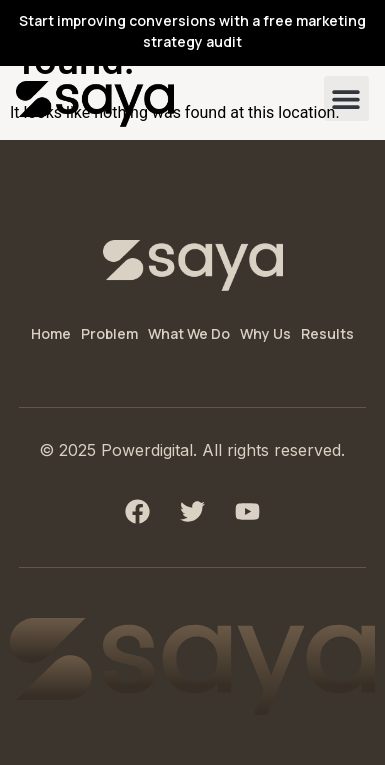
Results (327, 333)
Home (51, 333)
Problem (109, 333)
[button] (346, 98)
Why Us (265, 333)
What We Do (189, 333)
